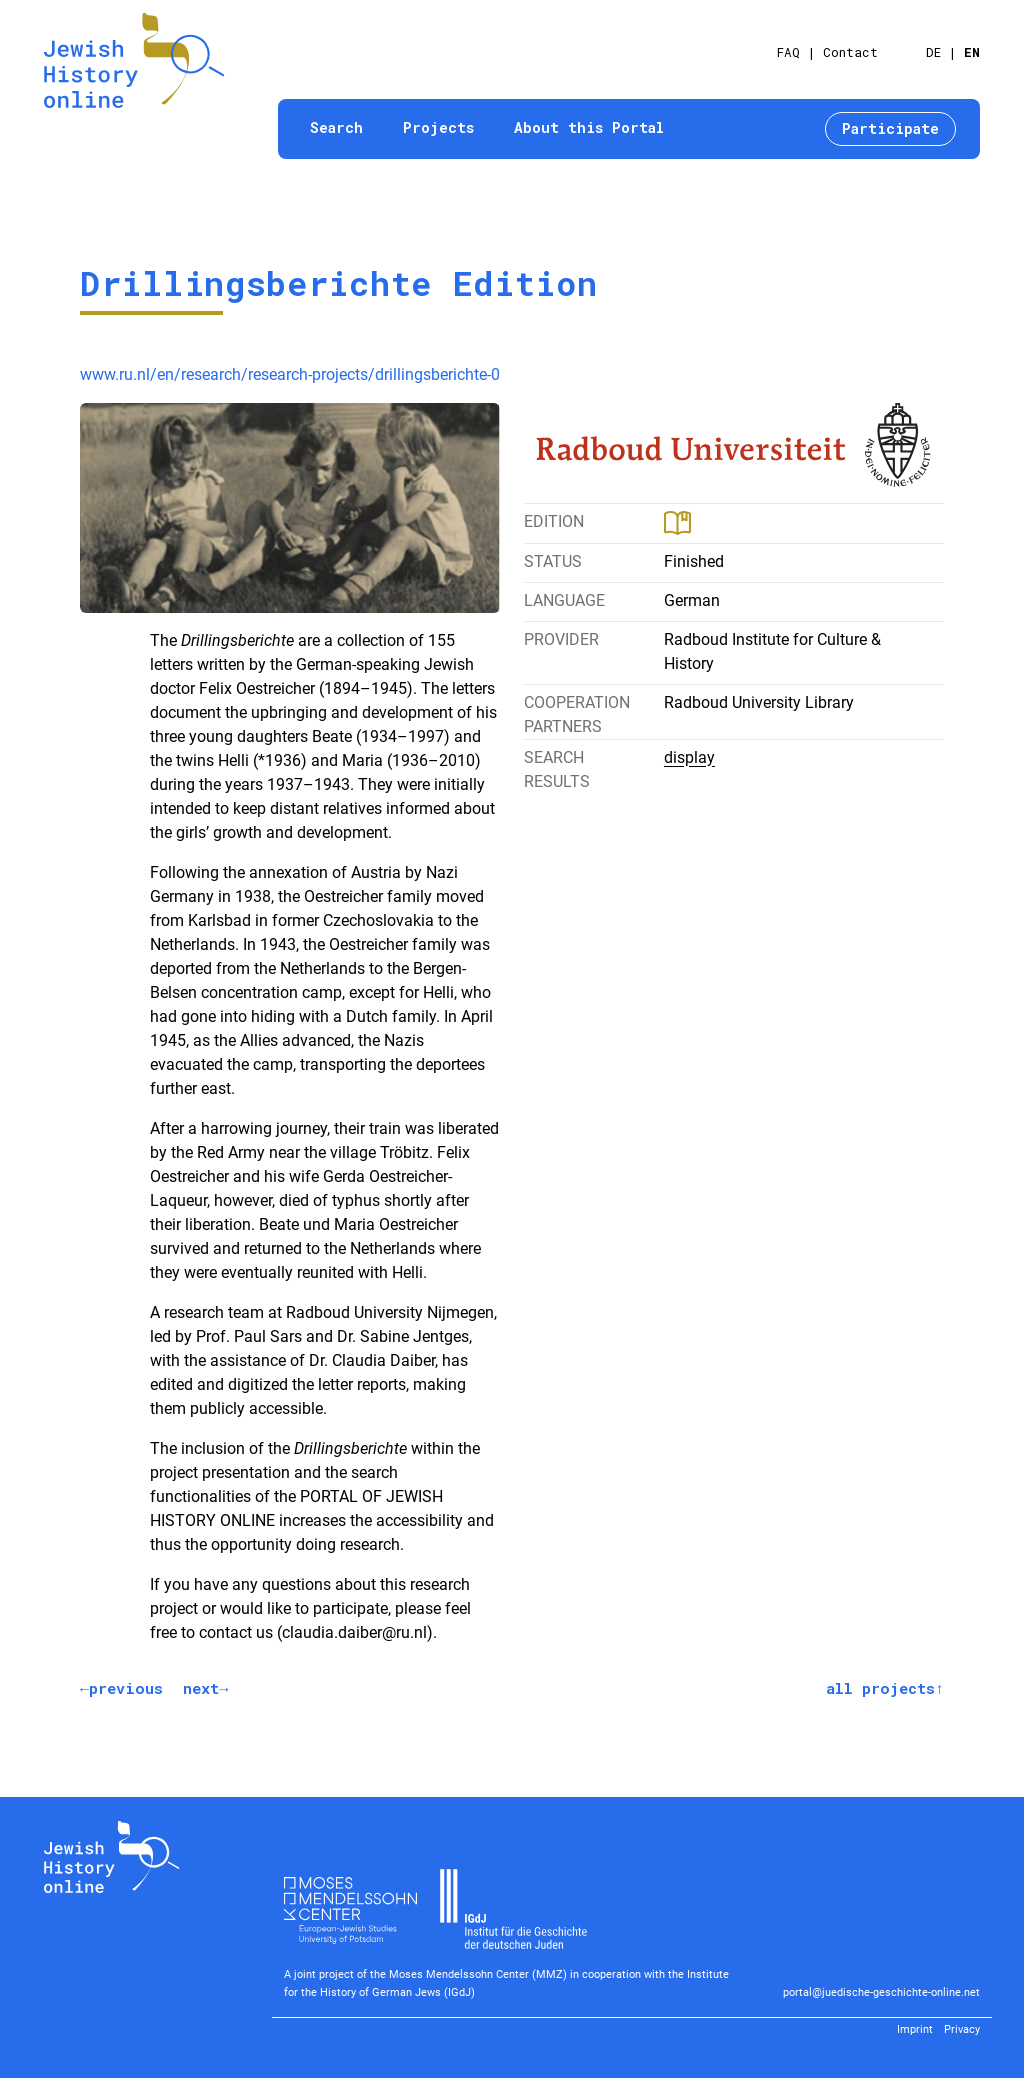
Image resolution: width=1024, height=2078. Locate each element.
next (201, 1688)
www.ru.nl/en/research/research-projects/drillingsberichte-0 (290, 374)
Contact (850, 52)
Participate (890, 128)
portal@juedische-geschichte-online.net (881, 1992)
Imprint (915, 2029)
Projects (438, 127)
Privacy (962, 2029)
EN (972, 52)
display (689, 757)
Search (336, 127)
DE (933, 52)
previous (126, 1688)
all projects (880, 1688)
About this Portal (589, 127)
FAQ (788, 52)
